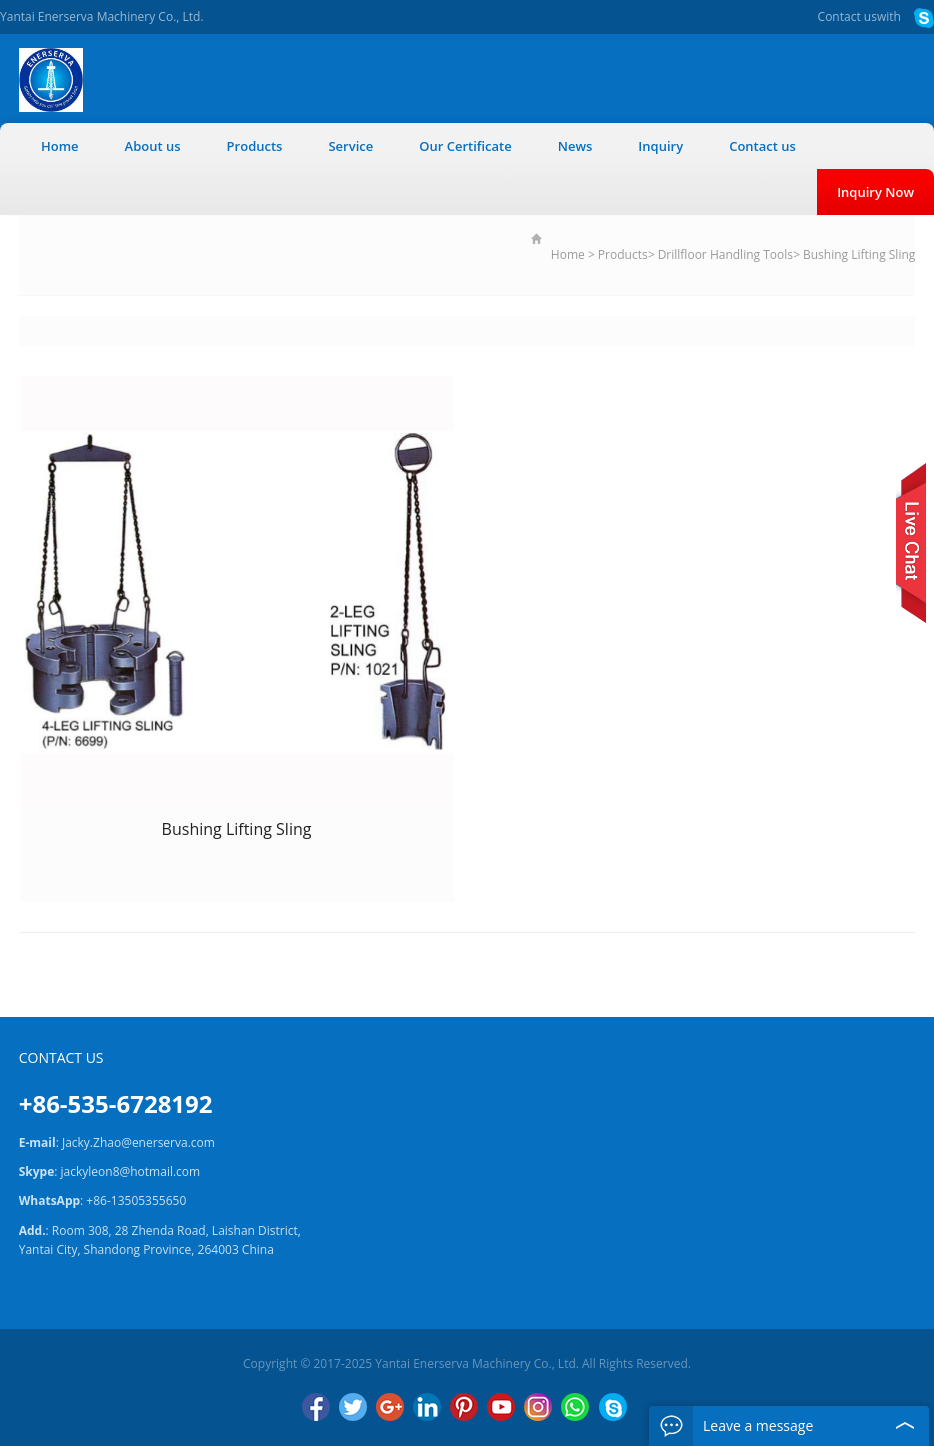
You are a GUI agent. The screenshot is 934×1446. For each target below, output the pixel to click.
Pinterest (464, 1407)
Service (350, 146)
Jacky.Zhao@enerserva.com (138, 1142)
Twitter (353, 1407)
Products (255, 146)
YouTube (501, 1407)
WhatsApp (575, 1407)
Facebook (316, 1407)
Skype (613, 1407)
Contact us (847, 16)
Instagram (538, 1407)
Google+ (390, 1407)
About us (153, 146)
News (575, 146)
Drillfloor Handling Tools (725, 254)
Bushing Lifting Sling (859, 254)
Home (60, 146)
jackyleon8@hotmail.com (131, 1171)
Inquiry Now (875, 192)
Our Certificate (465, 146)
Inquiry (660, 146)
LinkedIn (427, 1407)
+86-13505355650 (136, 1200)
